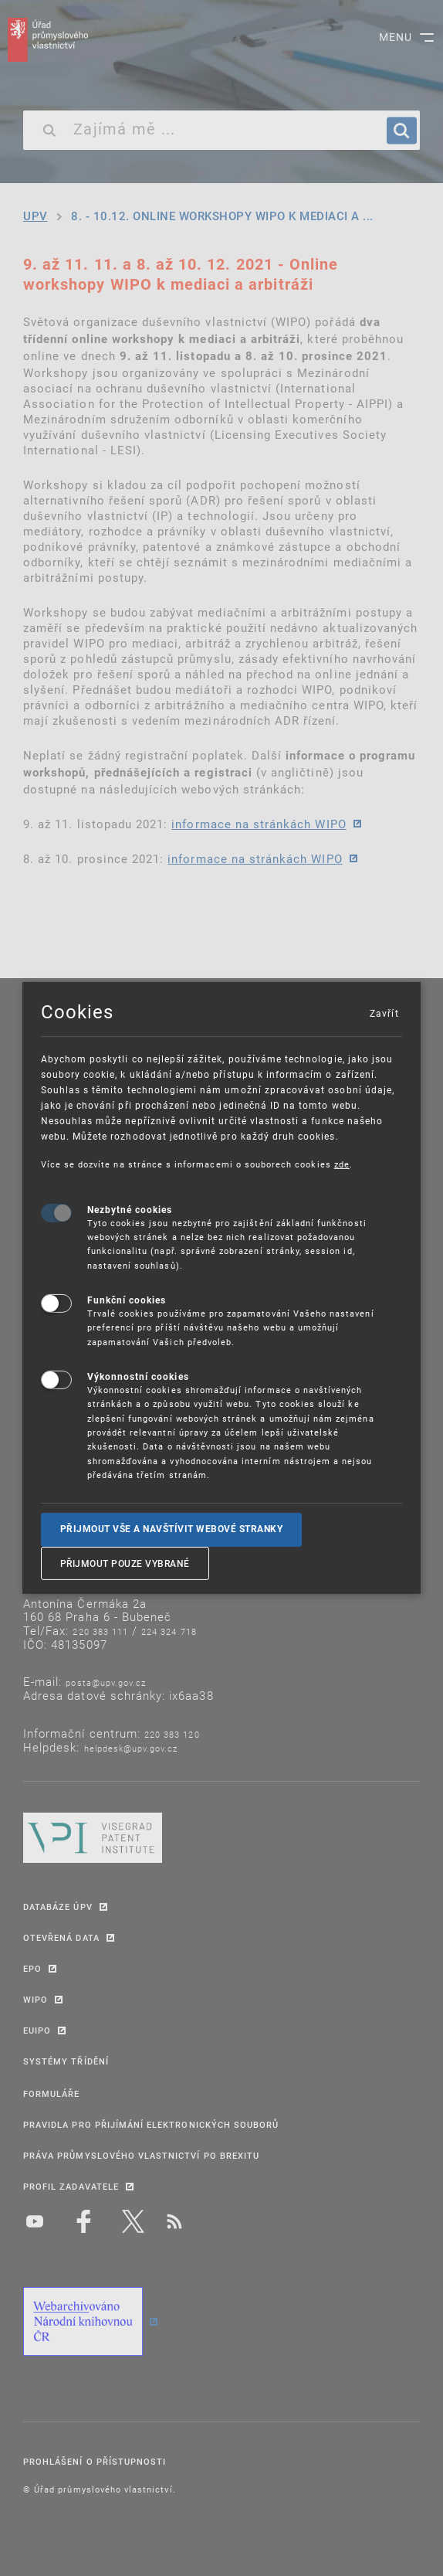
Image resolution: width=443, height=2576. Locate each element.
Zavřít (383, 1013)
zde (342, 1164)
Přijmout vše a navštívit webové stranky (171, 1529)
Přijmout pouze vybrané (125, 1563)
